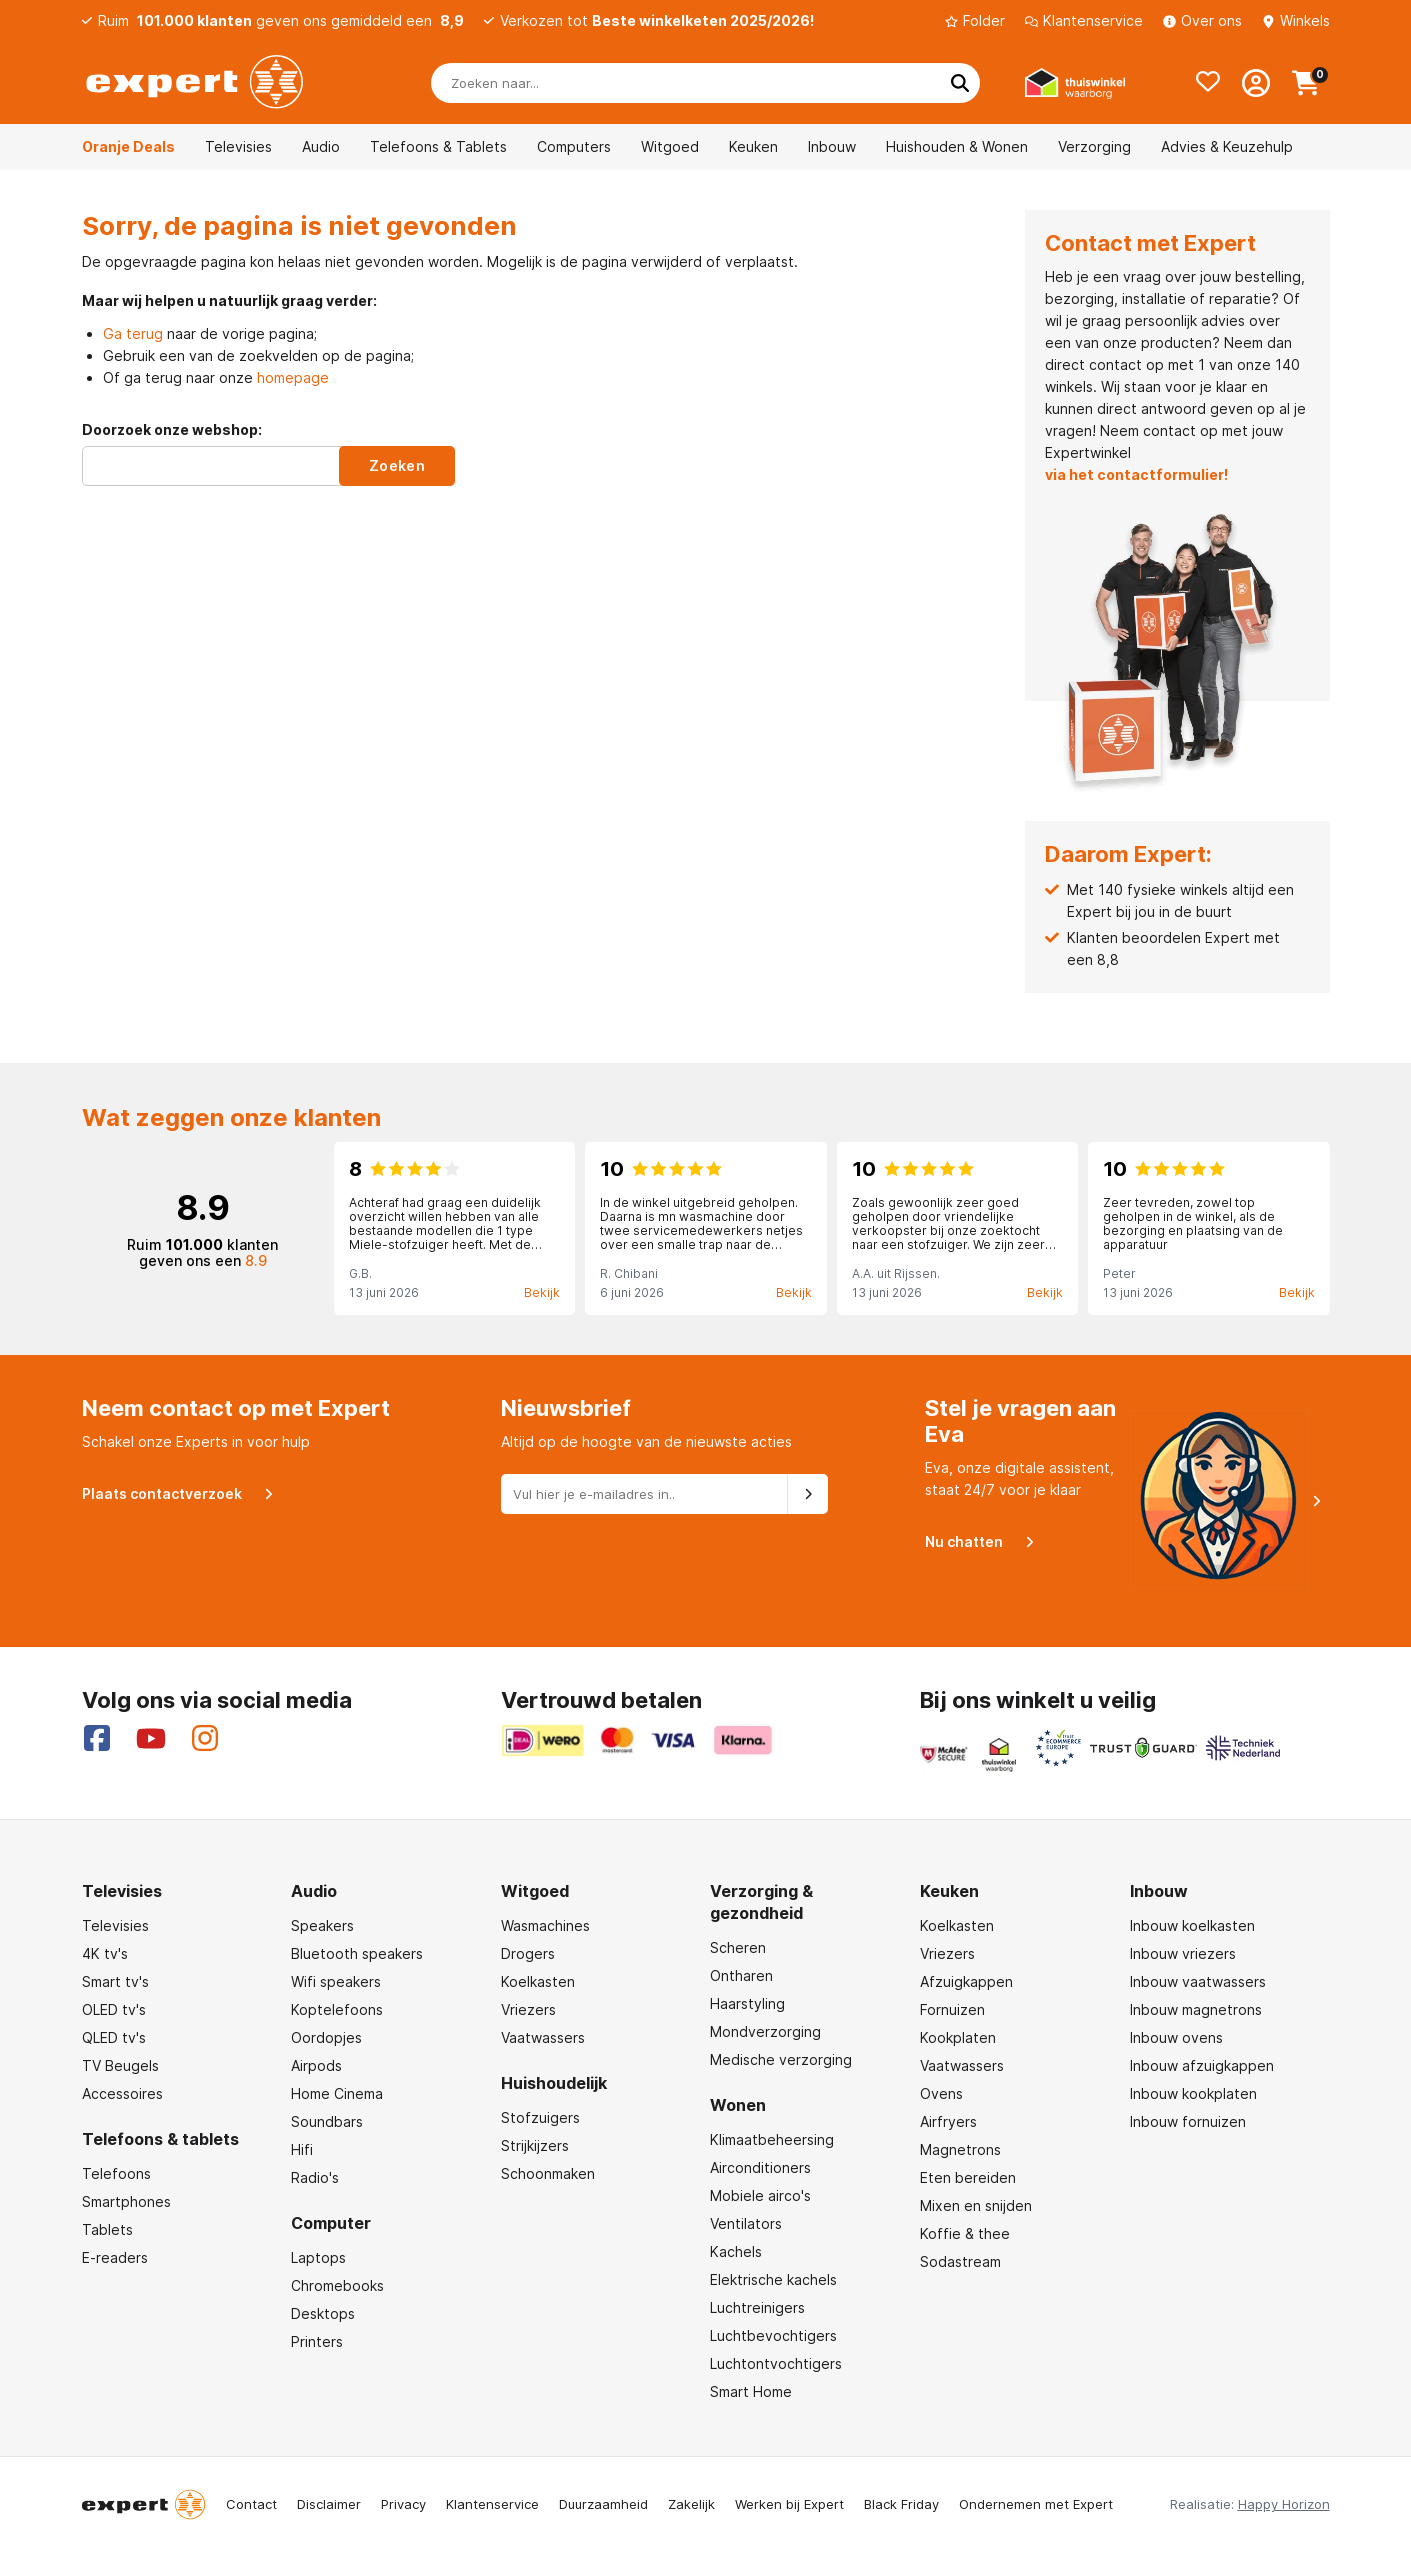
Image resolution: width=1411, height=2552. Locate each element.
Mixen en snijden (976, 2205)
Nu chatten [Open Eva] (971, 1540)
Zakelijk (691, 2504)
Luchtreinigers (757, 2307)
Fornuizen (952, 2009)
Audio (321, 146)
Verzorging (1094, 146)
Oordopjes (326, 2037)
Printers (317, 2341)
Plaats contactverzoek (169, 1492)
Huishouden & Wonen (957, 146)
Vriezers (528, 2009)
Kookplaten (958, 2037)
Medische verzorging (781, 2059)
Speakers (322, 1925)
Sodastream (960, 2261)
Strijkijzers (535, 2145)
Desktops (323, 2313)
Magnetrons (960, 2149)
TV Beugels (120, 2065)
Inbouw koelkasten (1192, 1925)
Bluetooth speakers (357, 1953)
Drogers (528, 1953)
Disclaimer (329, 2504)
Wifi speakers (336, 1981)
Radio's (315, 2177)
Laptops (318, 2257)
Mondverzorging (765, 2031)
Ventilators (746, 2223)
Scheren (738, 1947)
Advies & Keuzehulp (1227, 146)
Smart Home (751, 2391)
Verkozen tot (657, 20)
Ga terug (133, 333)
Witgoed (670, 146)
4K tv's (105, 1953)
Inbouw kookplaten (1193, 2093)
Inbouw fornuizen (1188, 2121)
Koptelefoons (337, 2009)
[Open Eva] (1227, 1501)
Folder (975, 21)
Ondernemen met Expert (1036, 2504)
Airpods (316, 2065)
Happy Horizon (1284, 2504)
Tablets (107, 2229)
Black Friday (901, 2504)
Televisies (238, 146)
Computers (574, 146)
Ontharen (741, 1975)
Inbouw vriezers (1183, 1953)
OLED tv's (114, 2009)
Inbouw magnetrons (1196, 2009)
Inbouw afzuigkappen (1202, 2065)
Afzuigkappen (966, 1981)
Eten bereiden (968, 2177)
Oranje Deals (128, 146)
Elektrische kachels (773, 2279)
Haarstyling (747, 2003)
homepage (293, 377)
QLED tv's (114, 2037)
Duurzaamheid (603, 2504)
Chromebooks (337, 2285)
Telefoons (116, 2173)
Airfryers (948, 2121)
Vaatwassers (543, 2037)
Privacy (403, 2504)
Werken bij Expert (789, 2504)
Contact (251, 2504)
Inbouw (832, 146)
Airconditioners (760, 2167)
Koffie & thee (965, 2233)
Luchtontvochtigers (776, 2363)
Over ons (1202, 21)
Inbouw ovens (1176, 2037)
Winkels (1296, 21)
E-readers (115, 2257)
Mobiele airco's (760, 2195)
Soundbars (327, 2121)
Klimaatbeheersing (772, 2139)
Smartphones (126, 2201)
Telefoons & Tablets (438, 146)
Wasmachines (545, 1925)
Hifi (302, 2149)
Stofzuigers (540, 2117)
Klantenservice (1084, 21)
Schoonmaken (548, 2173)
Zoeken (397, 465)
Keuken (753, 146)
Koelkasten (538, 1981)
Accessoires (122, 2093)
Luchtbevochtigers (773, 2335)
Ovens (941, 2093)
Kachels (736, 2251)
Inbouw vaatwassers (1198, 1981)
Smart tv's (115, 1981)
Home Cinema (337, 2093)
